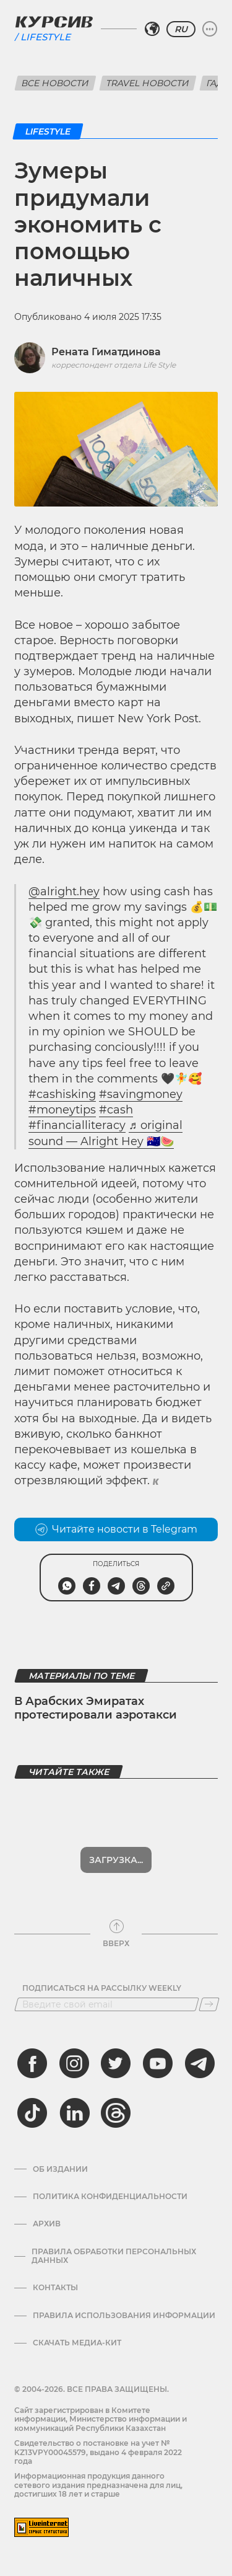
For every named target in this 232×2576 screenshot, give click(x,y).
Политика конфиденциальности (110, 2196)
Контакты (55, 2287)
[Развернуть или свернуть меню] (210, 29)
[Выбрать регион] (152, 29)
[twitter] (116, 2063)
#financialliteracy (77, 1125)
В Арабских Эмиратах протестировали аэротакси (95, 1708)
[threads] (116, 2113)
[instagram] (74, 2063)
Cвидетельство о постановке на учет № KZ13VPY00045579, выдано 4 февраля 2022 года (98, 2452)
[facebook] (32, 2063)
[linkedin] (74, 2113)
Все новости (55, 83)
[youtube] (158, 2063)
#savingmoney (141, 1094)
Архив (47, 2224)
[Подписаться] (209, 2004)
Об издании (60, 2169)
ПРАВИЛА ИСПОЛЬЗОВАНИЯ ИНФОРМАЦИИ (124, 2315)
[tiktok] (32, 2113)
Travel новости (148, 83)
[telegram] (200, 2063)
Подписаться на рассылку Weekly (101, 1988)
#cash (116, 1110)
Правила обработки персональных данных (114, 2256)
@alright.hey (64, 891)
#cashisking (62, 1094)
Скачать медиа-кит (77, 2343)
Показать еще (116, 1860)
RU (180, 29)
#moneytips (62, 1110)
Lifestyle (45, 37)
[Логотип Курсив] (53, 21)
